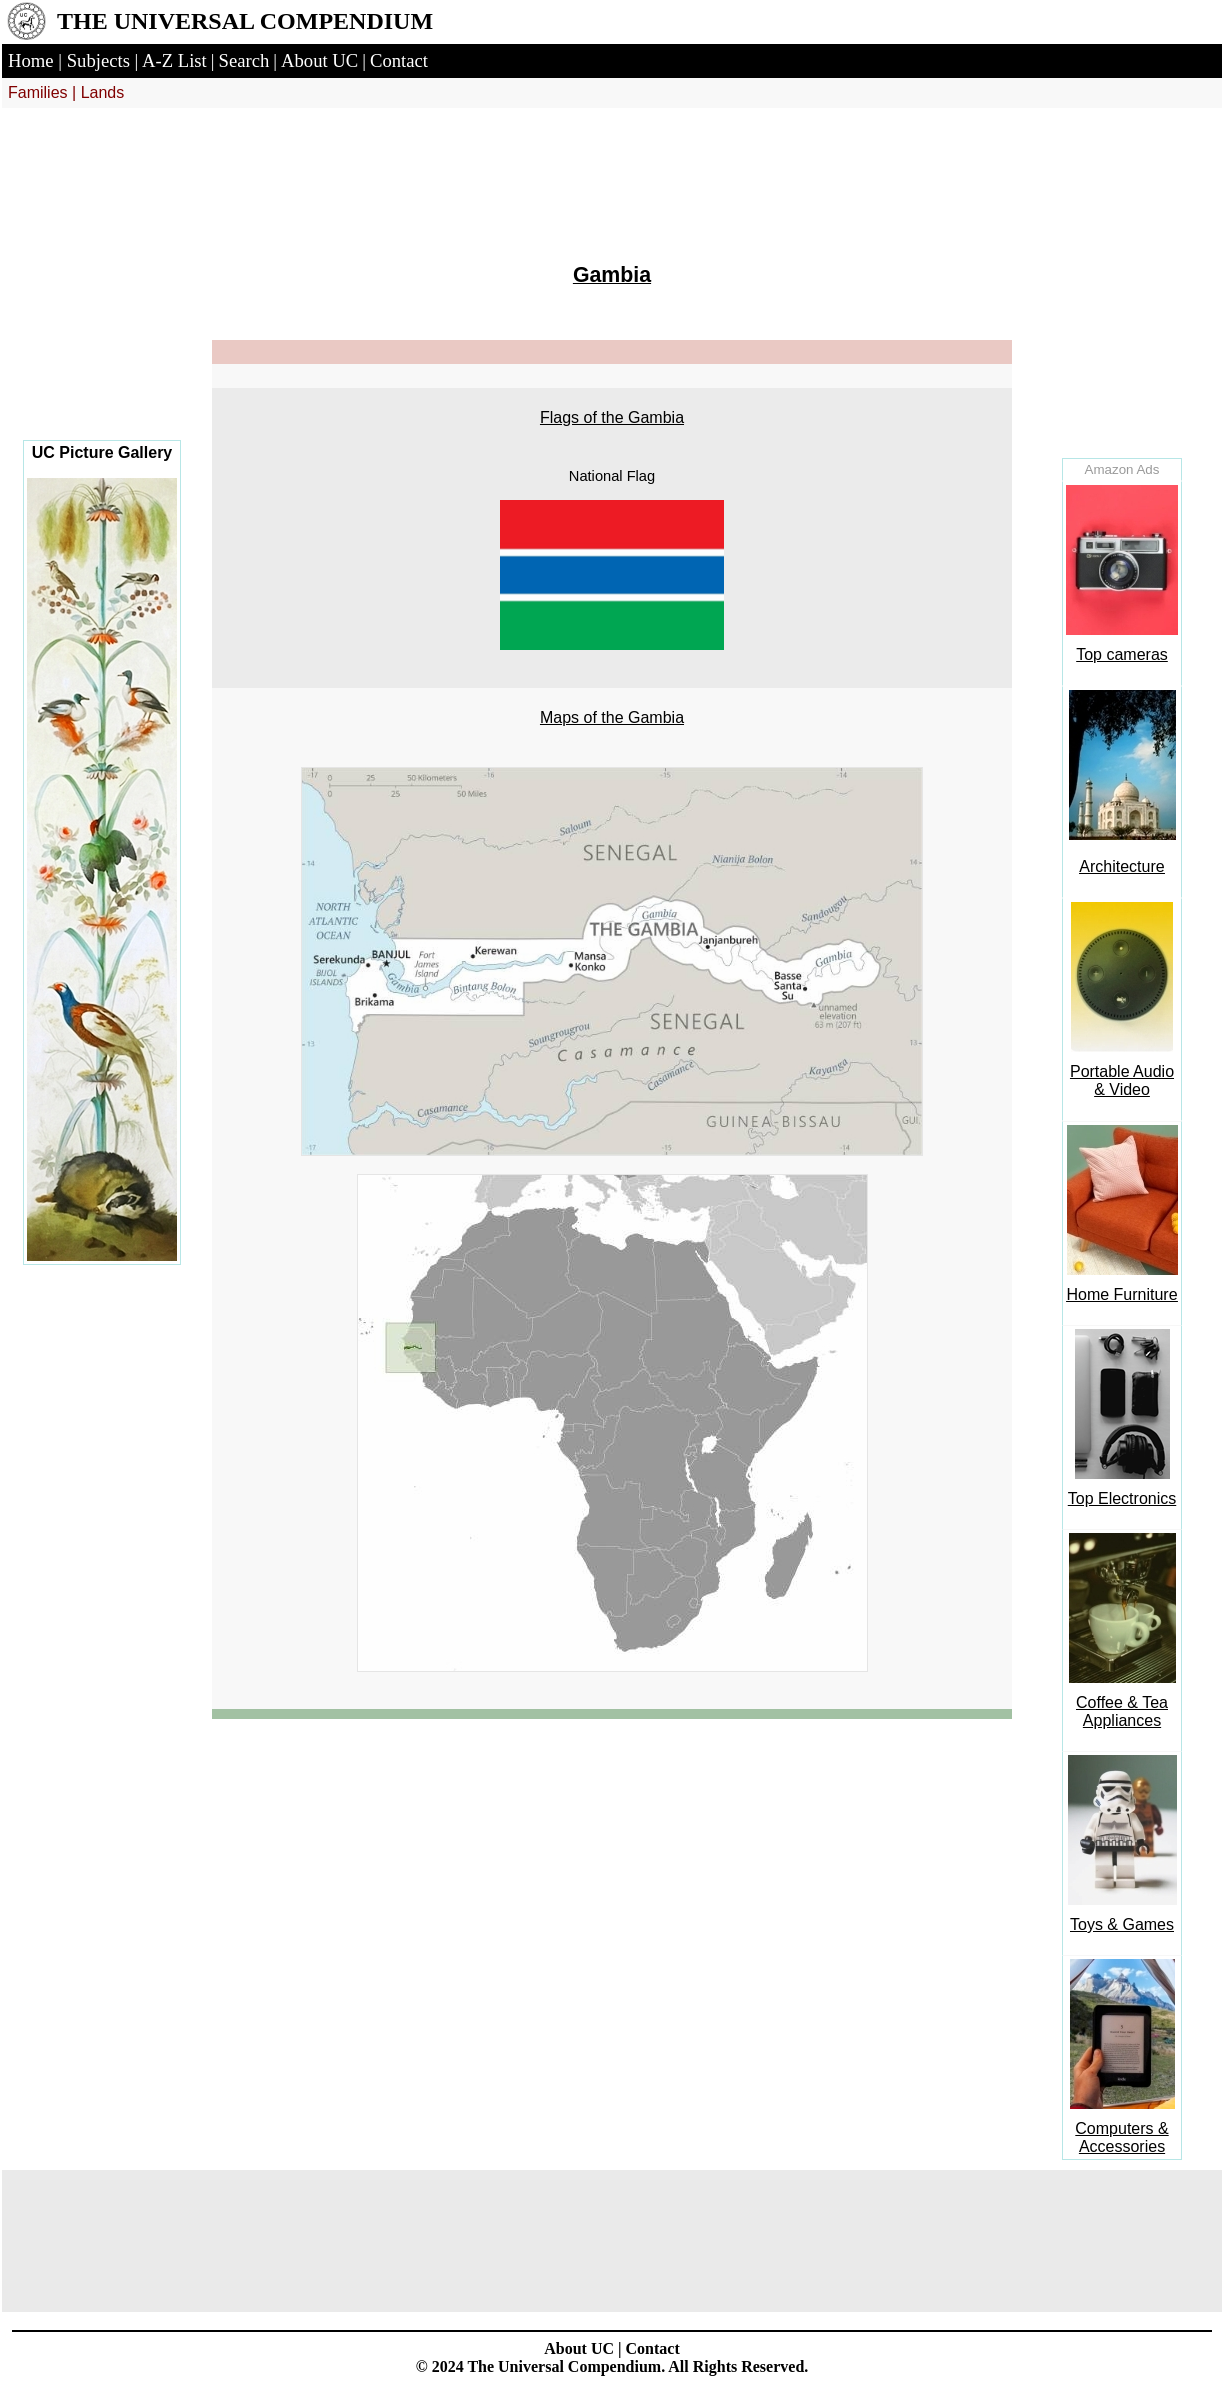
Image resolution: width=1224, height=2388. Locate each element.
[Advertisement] (102, 290)
